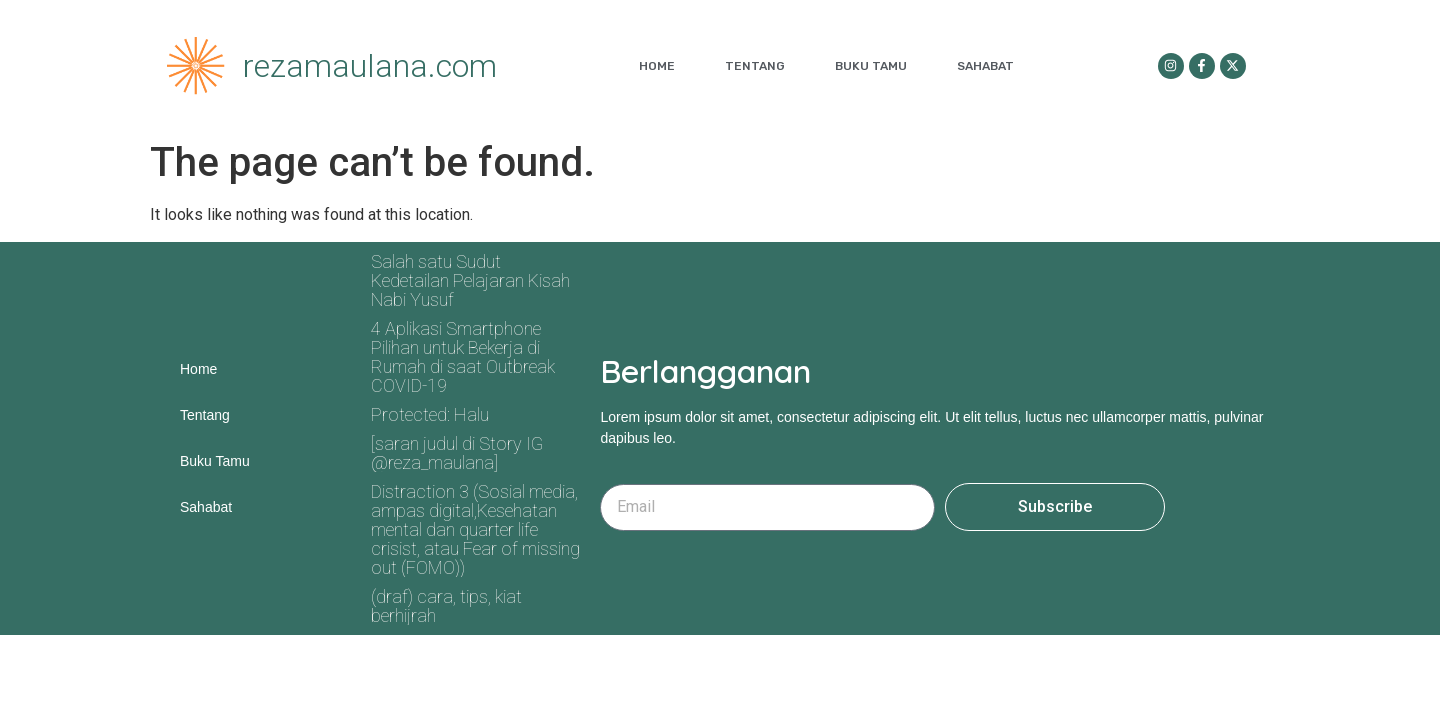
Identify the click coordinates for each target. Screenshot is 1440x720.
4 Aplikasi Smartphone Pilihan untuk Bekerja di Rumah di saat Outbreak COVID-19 (463, 357)
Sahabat (985, 66)
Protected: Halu (430, 414)
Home (657, 66)
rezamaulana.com (370, 66)
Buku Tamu (871, 66)
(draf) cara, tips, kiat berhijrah (446, 606)
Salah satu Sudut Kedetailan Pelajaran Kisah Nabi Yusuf (470, 280)
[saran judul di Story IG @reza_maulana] (457, 453)
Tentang (755, 66)
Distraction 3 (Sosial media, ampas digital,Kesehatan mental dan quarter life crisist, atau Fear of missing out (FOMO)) (475, 529)
